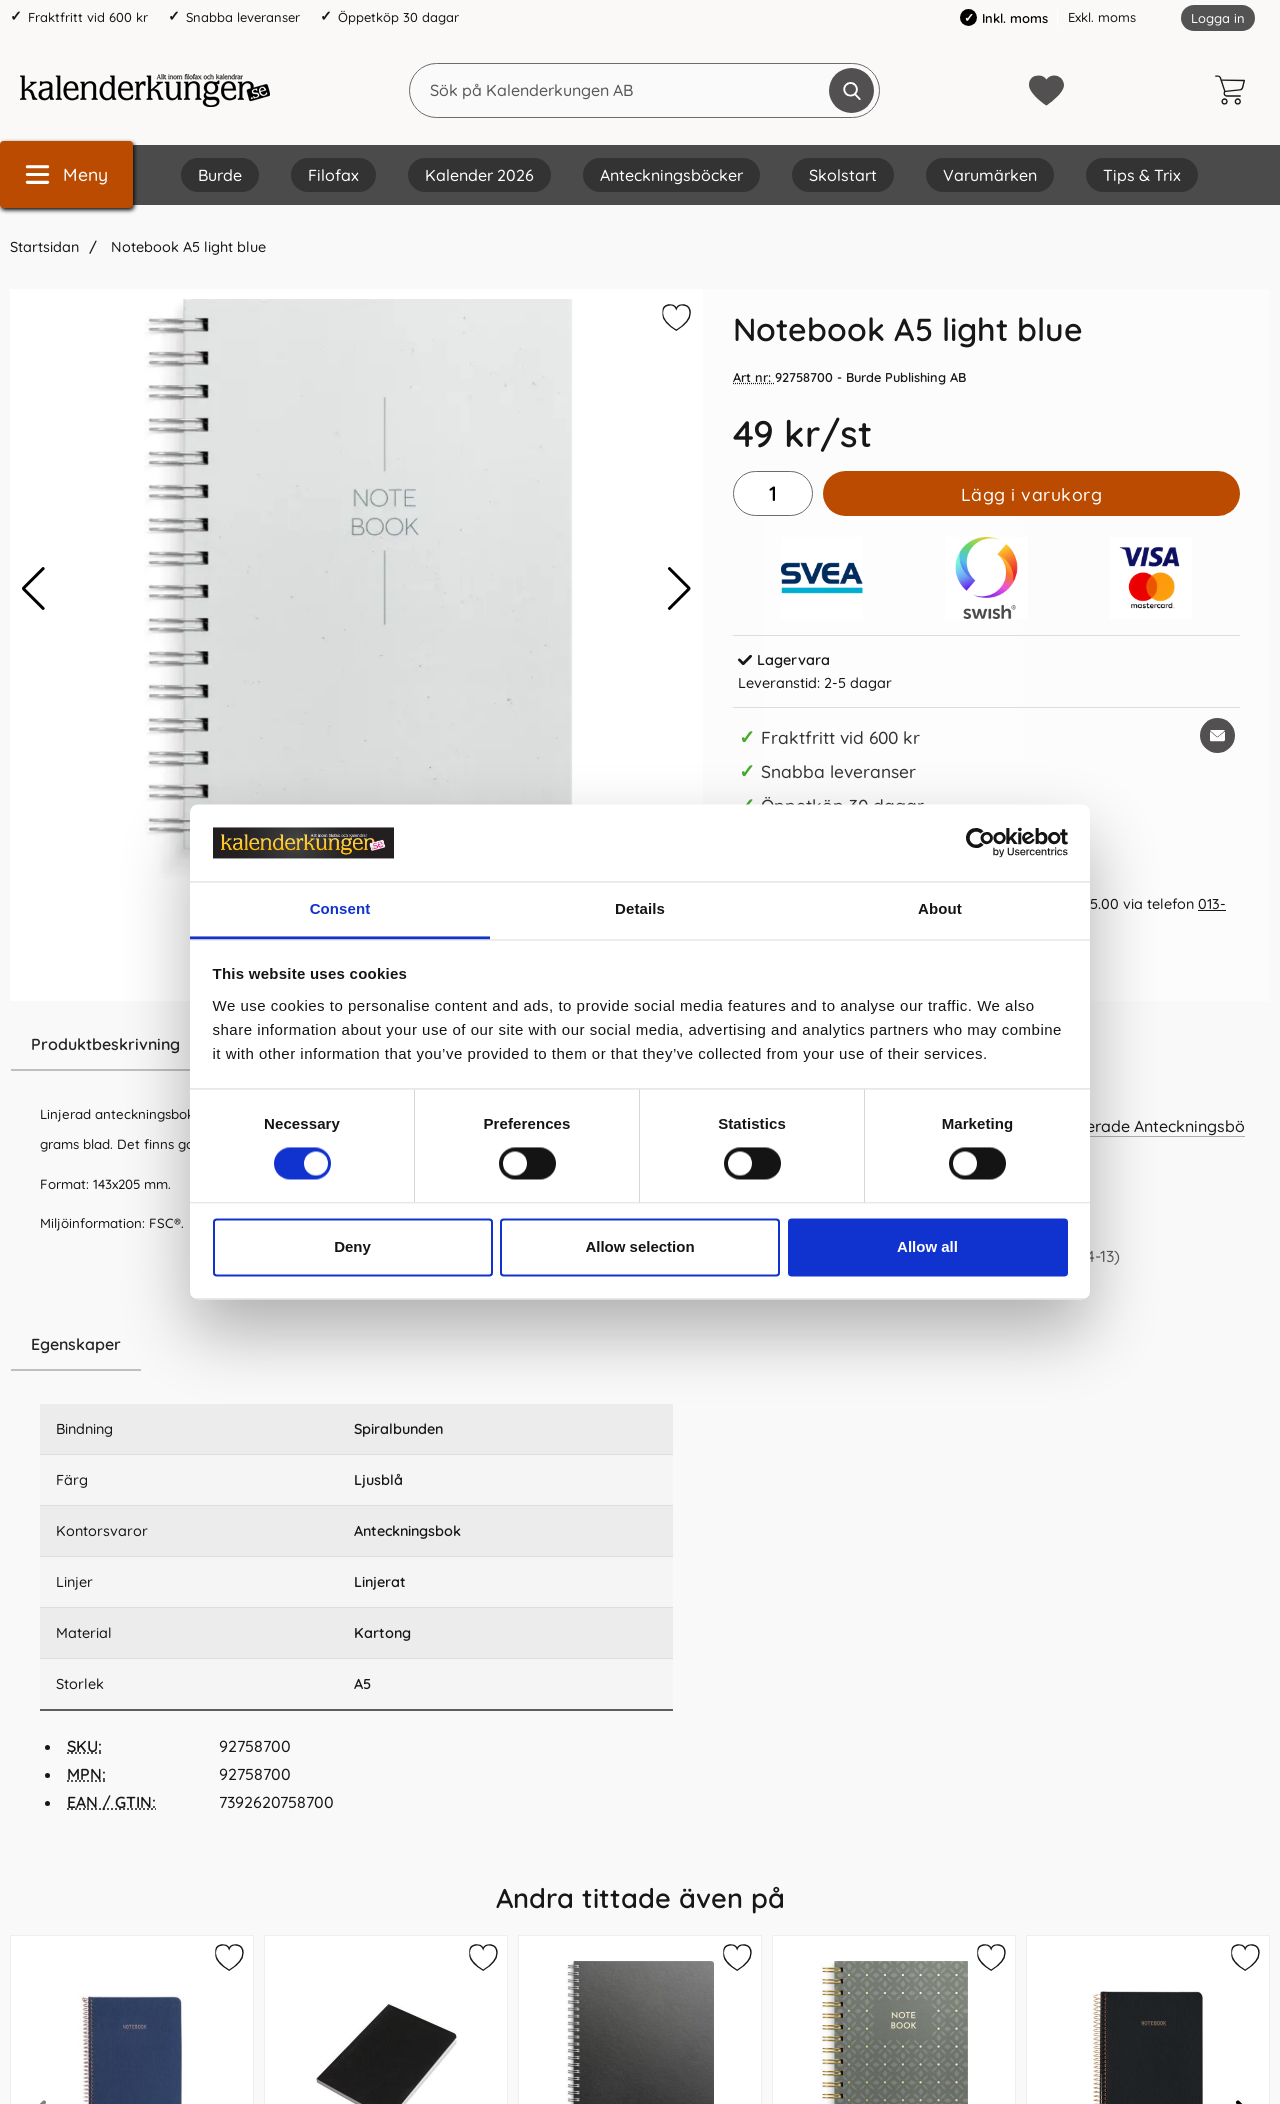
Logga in (1218, 18)
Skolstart (843, 175)
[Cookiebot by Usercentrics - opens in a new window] (980, 843)
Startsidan (44, 247)
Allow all (927, 1246)
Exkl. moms (1102, 17)
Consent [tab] (340, 908)
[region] (356, 1345)
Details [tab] (640, 908)
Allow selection (639, 1246)
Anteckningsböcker (671, 175)
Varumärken (990, 175)
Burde (220, 175)
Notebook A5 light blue (186, 247)
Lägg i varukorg (1032, 494)
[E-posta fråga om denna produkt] (1217, 735)
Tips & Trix (1142, 175)
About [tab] (940, 908)
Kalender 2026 (479, 175)
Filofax (333, 175)
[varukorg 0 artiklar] (1235, 90)
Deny (352, 1246)
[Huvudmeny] (66, 174)
